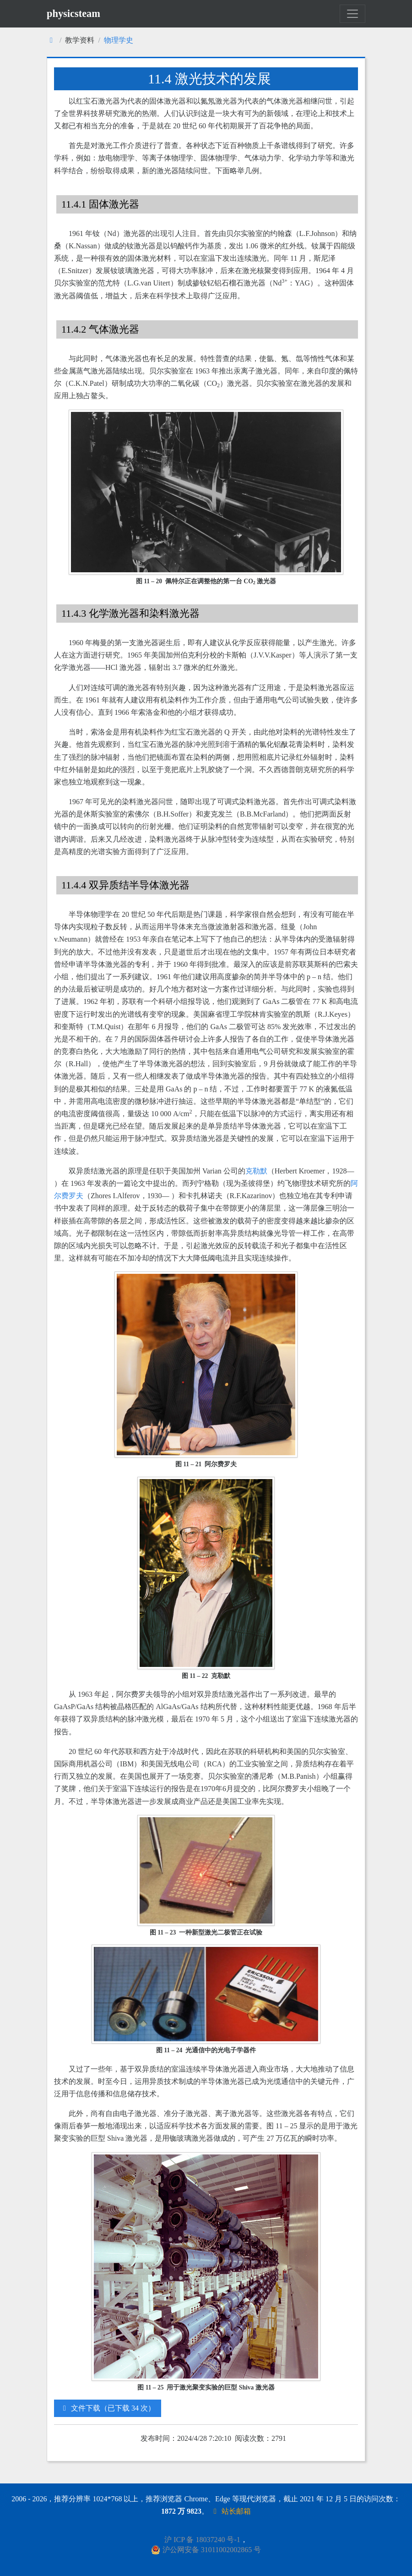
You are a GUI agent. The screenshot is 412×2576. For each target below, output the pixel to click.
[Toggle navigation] (352, 14)
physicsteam (73, 13)
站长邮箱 (231, 2511)
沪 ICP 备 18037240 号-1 (202, 2539)
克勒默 (256, 1171)
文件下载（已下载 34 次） (107, 2408)
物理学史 (118, 40)
